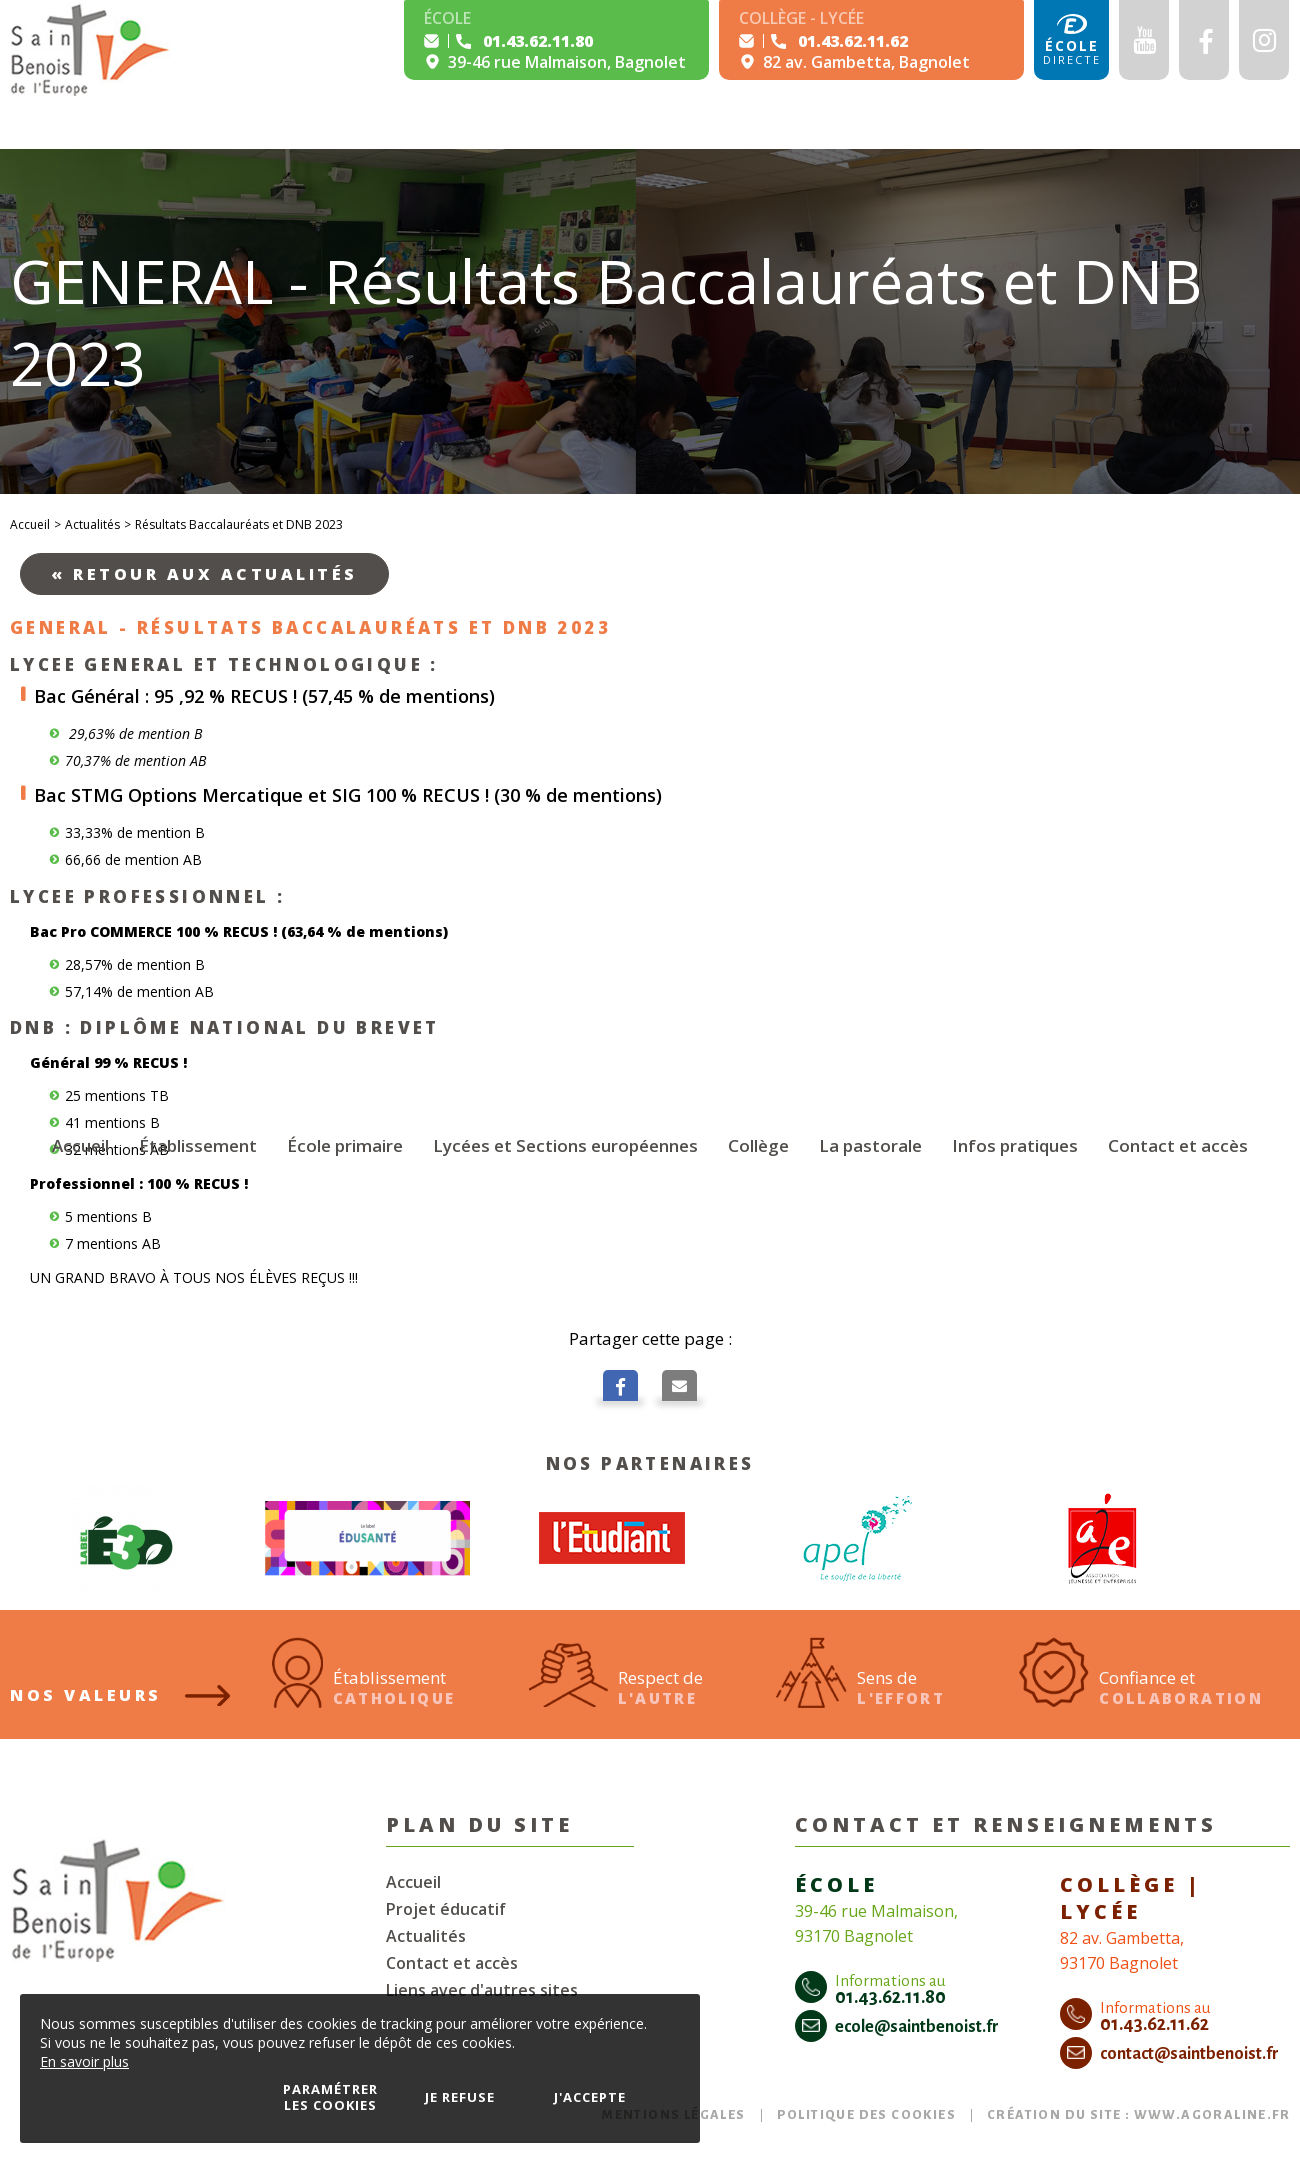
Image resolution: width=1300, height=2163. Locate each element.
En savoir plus (84, 2061)
